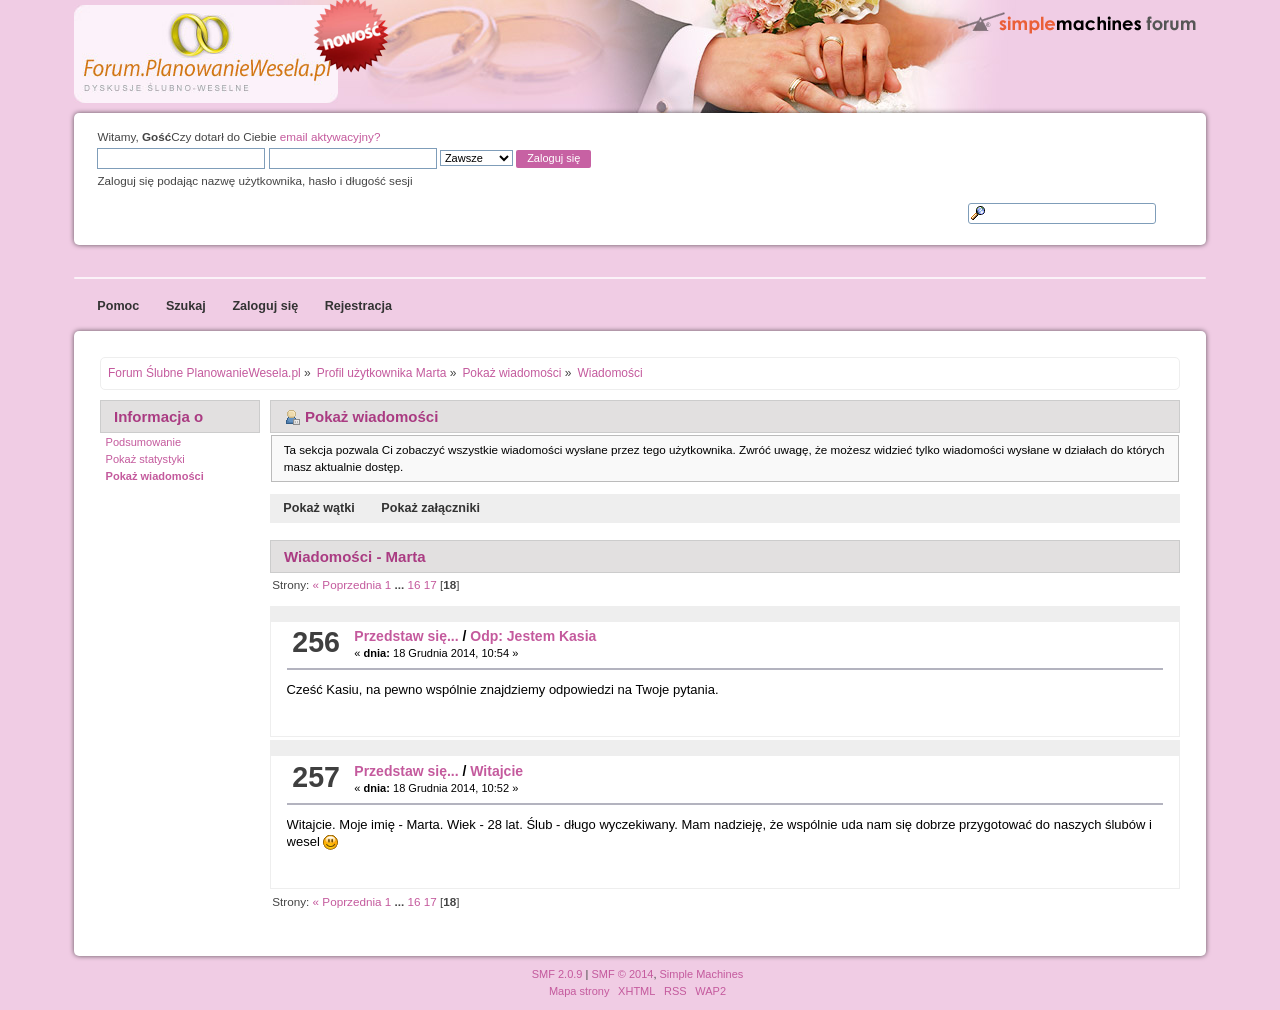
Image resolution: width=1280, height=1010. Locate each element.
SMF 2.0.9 (557, 974)
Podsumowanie (144, 442)
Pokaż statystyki (145, 459)
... (401, 584)
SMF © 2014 (622, 974)
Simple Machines (702, 974)
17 (430, 584)
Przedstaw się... (406, 636)
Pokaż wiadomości (155, 476)
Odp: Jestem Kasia (533, 636)
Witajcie (496, 771)
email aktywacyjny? (330, 136)
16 (414, 584)
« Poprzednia (347, 584)
